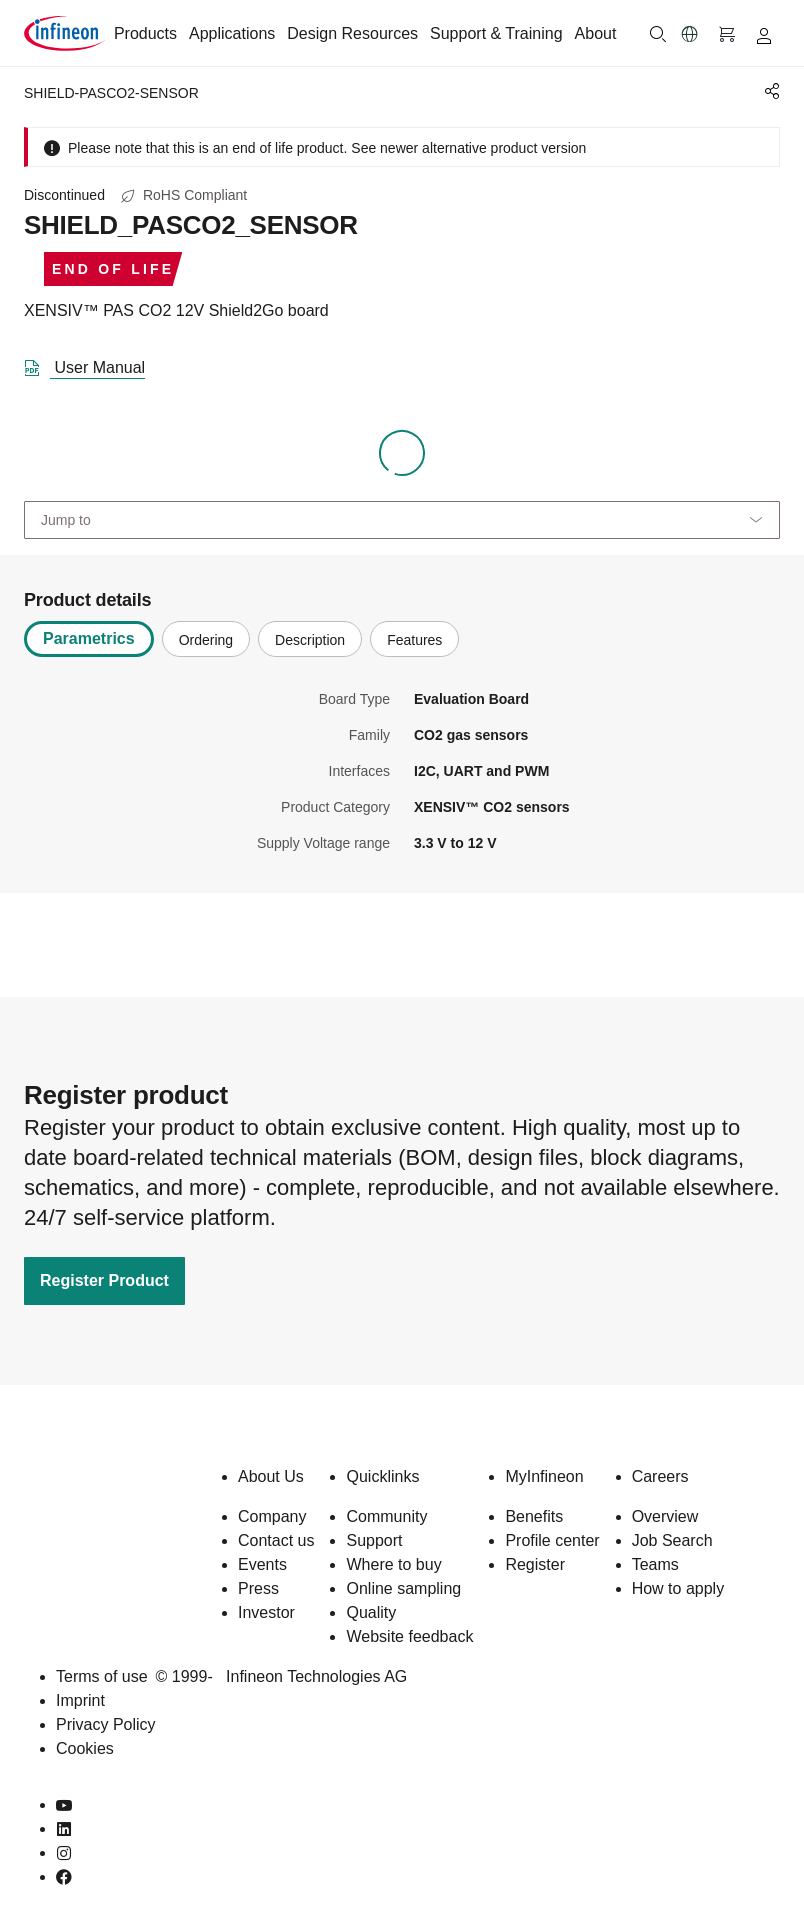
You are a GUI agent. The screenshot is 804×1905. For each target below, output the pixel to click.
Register (535, 1564)
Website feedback (409, 1636)
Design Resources (352, 33)
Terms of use (102, 1676)
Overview (665, 1516)
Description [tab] (310, 640)
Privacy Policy (106, 1724)
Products (145, 33)
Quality (371, 1612)
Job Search (672, 1540)
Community (386, 1516)
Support (374, 1540)
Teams (655, 1564)
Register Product (104, 1280)
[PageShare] (769, 91)
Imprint (80, 1700)
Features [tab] (414, 640)
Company (272, 1516)
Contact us (276, 1540)
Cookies (85, 1748)
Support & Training (496, 33)
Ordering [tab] (206, 640)
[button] (690, 34)
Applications (232, 33)
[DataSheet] (92, 364)
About (596, 33)
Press (258, 1588)
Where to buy (393, 1564)
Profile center (552, 1540)
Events (262, 1564)
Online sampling (403, 1588)
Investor (266, 1612)
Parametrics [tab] (89, 638)
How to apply (678, 1588)
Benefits (534, 1516)
